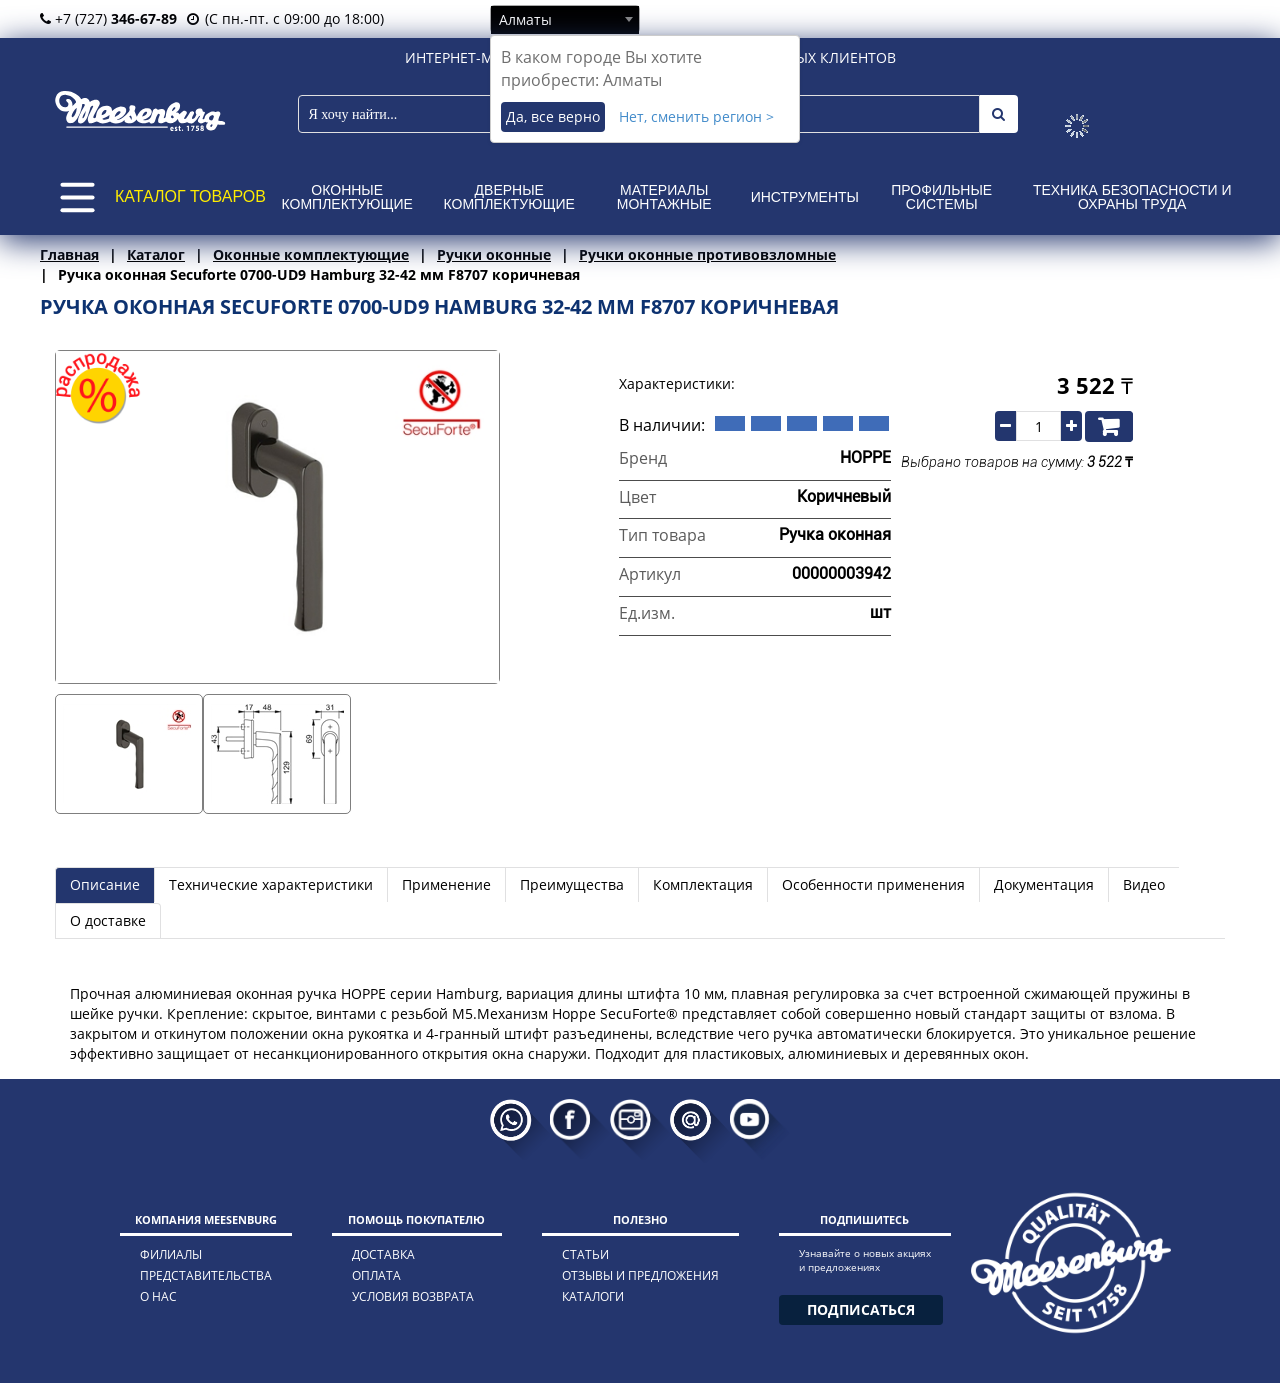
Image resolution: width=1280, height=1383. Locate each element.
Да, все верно (553, 116)
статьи (585, 1254)
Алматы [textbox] (525, 19)
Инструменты (805, 197)
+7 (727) (108, 18)
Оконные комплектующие (347, 197)
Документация (1044, 884)
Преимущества (572, 884)
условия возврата (413, 1296)
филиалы (171, 1254)
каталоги (593, 1296)
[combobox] (565, 19)
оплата (376, 1275)
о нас (158, 1296)
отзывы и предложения (640, 1275)
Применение (446, 884)
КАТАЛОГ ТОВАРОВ (190, 196)
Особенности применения (873, 884)
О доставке (108, 920)
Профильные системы (941, 197)
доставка (383, 1254)
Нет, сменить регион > (696, 116)
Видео (1144, 884)
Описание (105, 884)
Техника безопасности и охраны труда (1132, 197)
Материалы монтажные (664, 197)
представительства (206, 1275)
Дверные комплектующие (509, 197)
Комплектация (703, 884)
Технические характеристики (271, 884)
